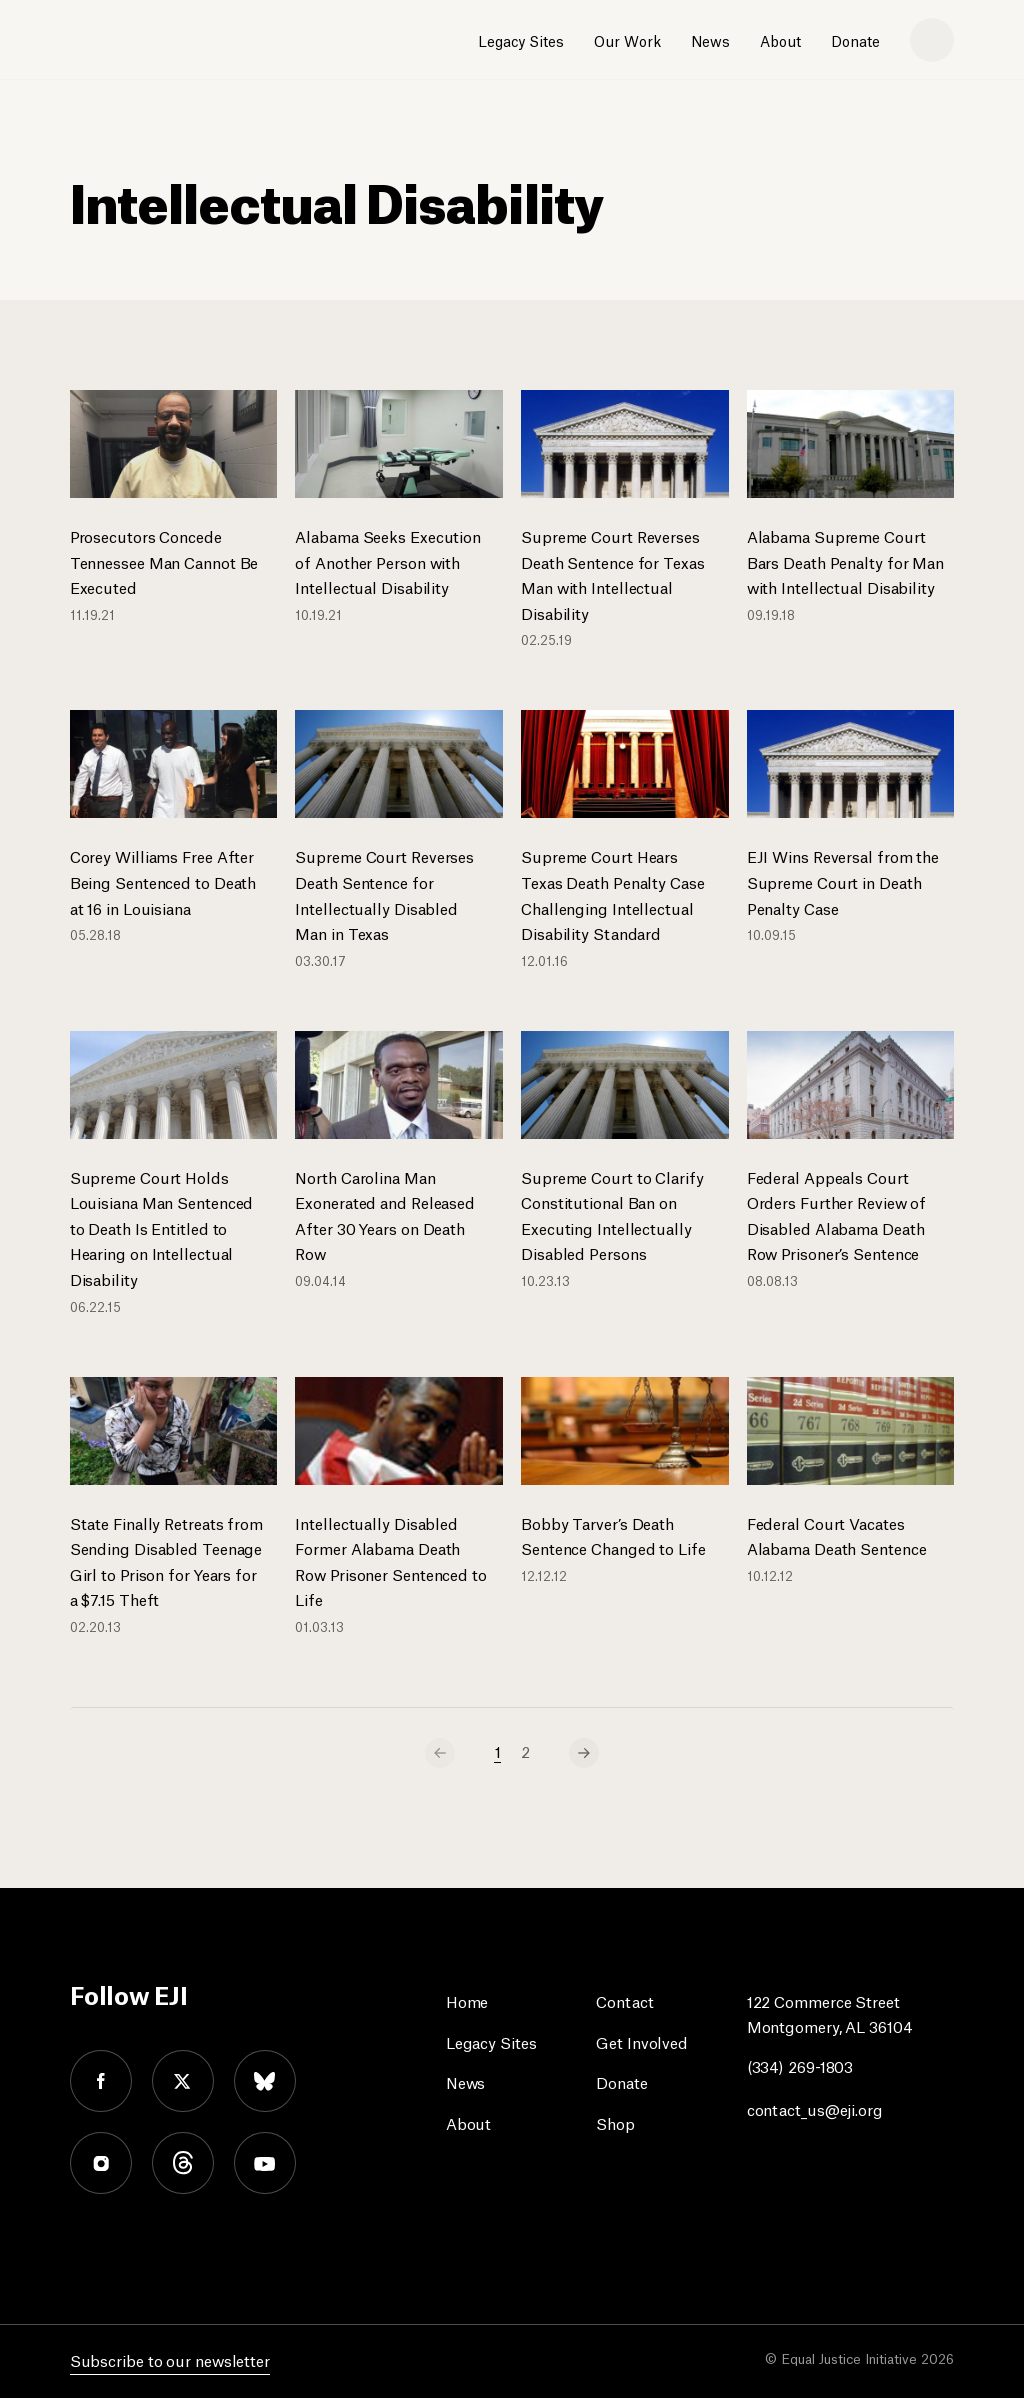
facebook (101, 2081)
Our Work (627, 40)
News (710, 40)
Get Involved (642, 2041)
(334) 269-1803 (800, 2065)
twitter (183, 2081)
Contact (624, 2000)
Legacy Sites (521, 40)
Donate (855, 40)
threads (183, 2163)
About (780, 40)
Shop (615, 2122)
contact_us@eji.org (815, 2108)
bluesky (265, 2081)
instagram (101, 2163)
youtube (265, 2163)
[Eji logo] (141, 41)
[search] (932, 40)
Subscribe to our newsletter (170, 2359)
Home (467, 2000)
